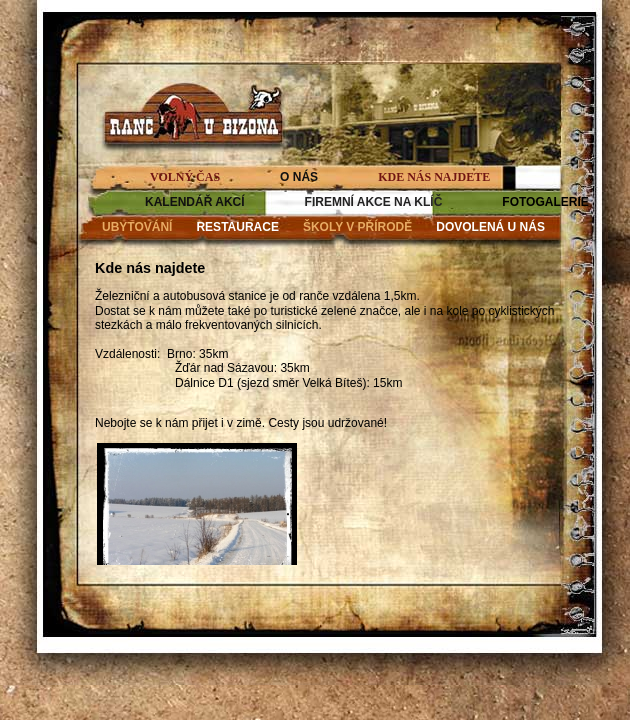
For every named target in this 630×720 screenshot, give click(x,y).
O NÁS (299, 177)
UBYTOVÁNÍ (137, 227)
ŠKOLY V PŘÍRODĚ (357, 227)
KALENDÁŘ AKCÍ (195, 202)
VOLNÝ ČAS (185, 177)
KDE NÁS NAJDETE (434, 177)
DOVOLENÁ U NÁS (490, 227)
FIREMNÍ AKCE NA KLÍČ (374, 202)
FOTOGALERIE (545, 202)
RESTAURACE (237, 227)
